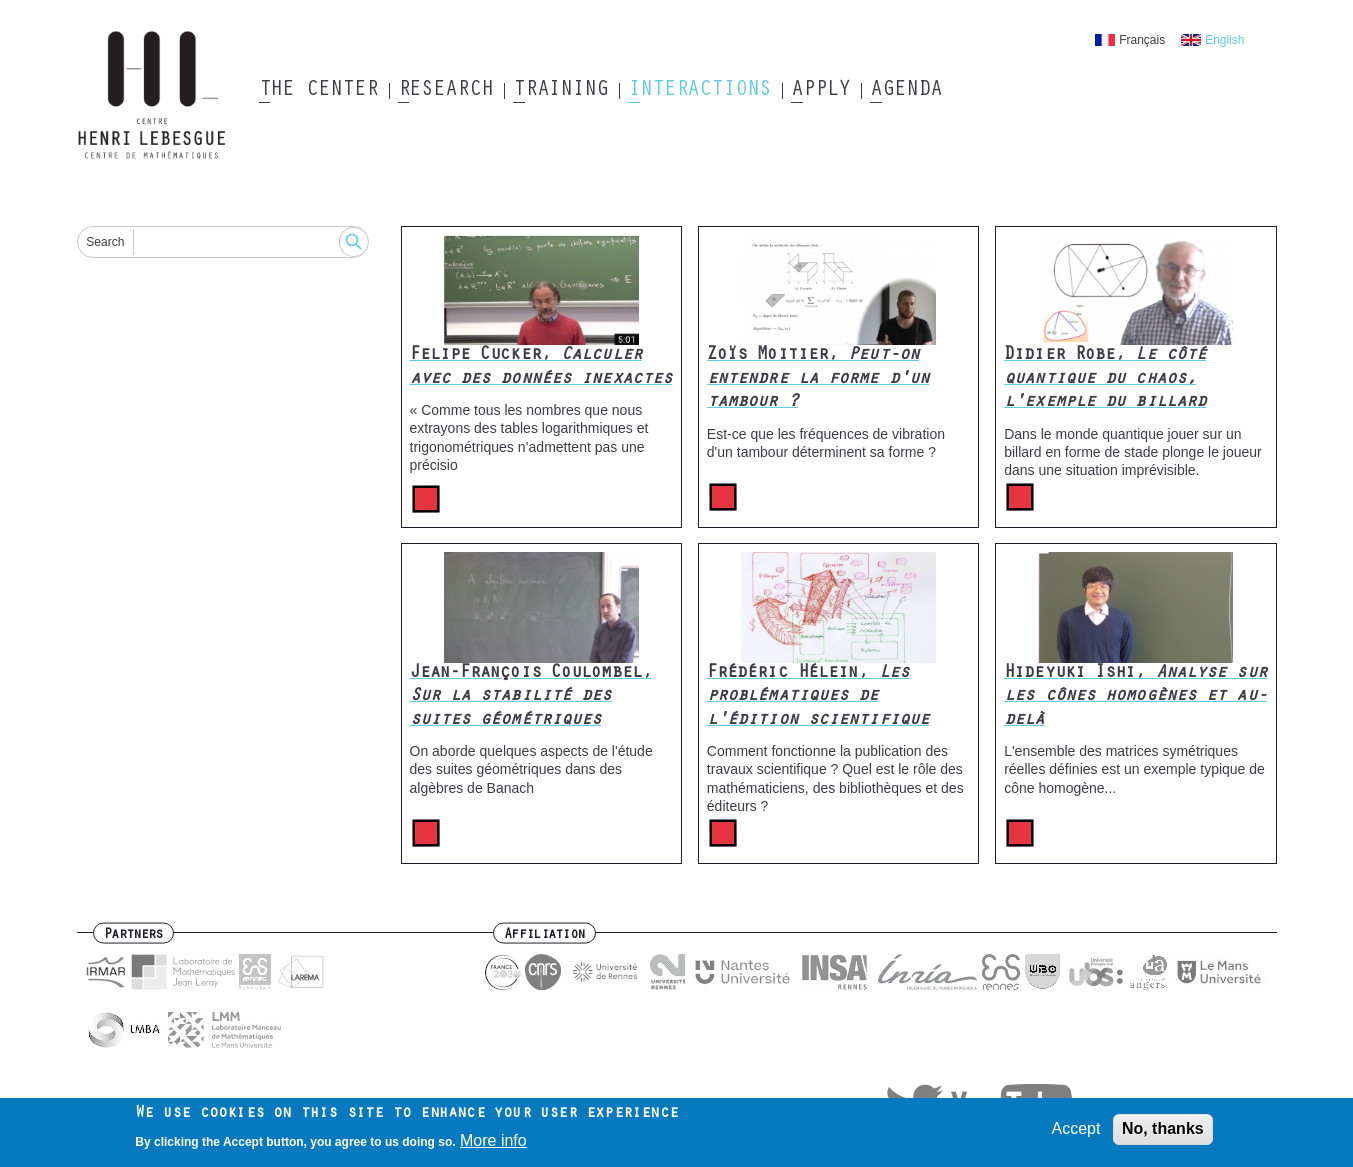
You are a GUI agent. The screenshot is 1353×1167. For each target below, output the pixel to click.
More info (493, 1145)
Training (560, 91)
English (1224, 40)
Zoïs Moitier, (818, 379)
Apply (821, 91)
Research (445, 91)
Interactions (699, 91)
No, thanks (1163, 1133)
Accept (1076, 1133)
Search (105, 242)
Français (1142, 40)
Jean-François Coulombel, (531, 697)
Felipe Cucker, (541, 367)
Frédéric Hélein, (818, 697)
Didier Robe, (1105, 379)
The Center (318, 91)
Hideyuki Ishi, (1135, 697)
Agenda (905, 91)
